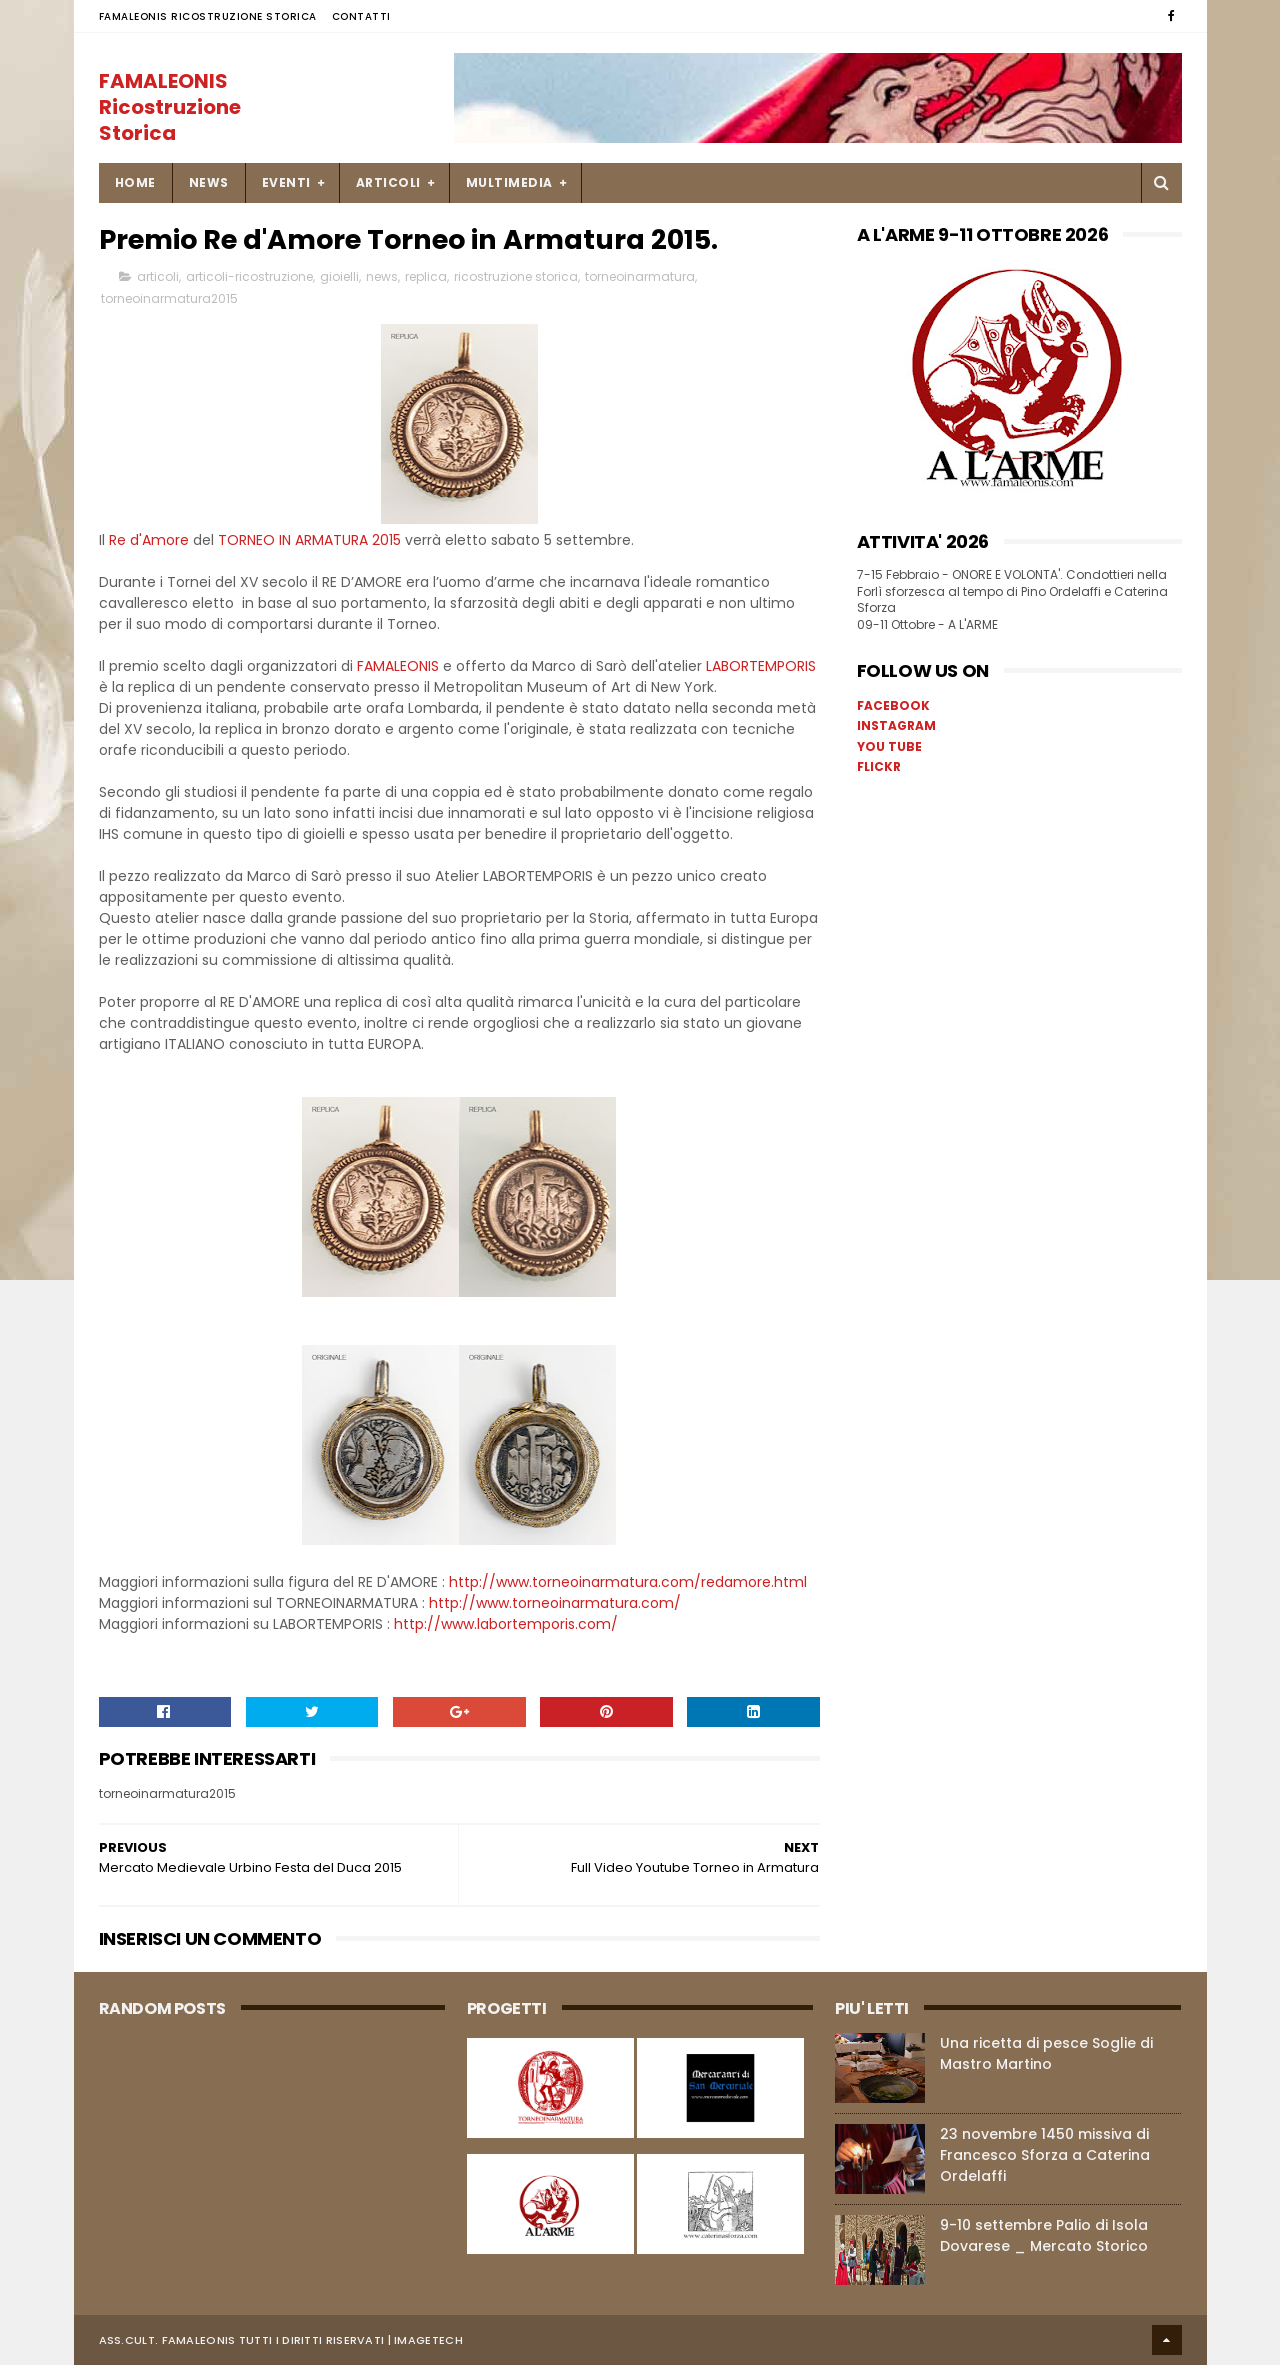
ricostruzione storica (516, 276)
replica (426, 276)
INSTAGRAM (896, 725)
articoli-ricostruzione (249, 276)
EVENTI (286, 182)
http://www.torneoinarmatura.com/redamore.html (628, 1582)
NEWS (209, 182)
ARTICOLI (388, 182)
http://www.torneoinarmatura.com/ (555, 1603)
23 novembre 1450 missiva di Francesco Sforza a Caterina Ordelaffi (1045, 2155)
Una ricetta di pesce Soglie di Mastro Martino (1046, 2053)
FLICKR (879, 766)
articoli (158, 276)
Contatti (361, 16)
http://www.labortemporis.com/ (504, 1624)
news (382, 276)
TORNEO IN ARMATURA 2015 (309, 540)
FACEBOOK (893, 705)
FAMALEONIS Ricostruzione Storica (208, 16)
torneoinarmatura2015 (169, 298)
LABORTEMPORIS (761, 666)
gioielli (339, 276)
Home (135, 182)
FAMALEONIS (400, 666)
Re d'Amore (149, 540)
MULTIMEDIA (509, 182)
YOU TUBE (889, 746)
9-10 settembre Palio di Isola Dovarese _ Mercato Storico (1044, 2235)
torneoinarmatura (640, 276)
